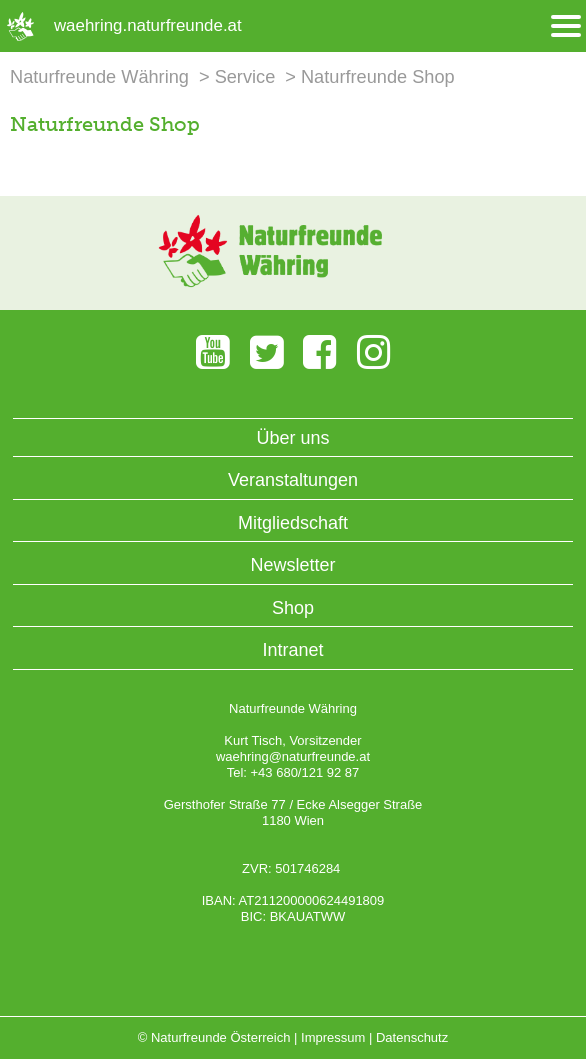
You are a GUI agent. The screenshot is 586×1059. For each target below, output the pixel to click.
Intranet (292, 650)
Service (245, 77)
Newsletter (292, 565)
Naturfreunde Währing (99, 77)
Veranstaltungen (293, 480)
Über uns (292, 438)
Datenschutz (412, 1037)
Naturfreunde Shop (378, 77)
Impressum (333, 1037)
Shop (293, 608)
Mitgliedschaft (293, 523)
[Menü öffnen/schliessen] (566, 26)
